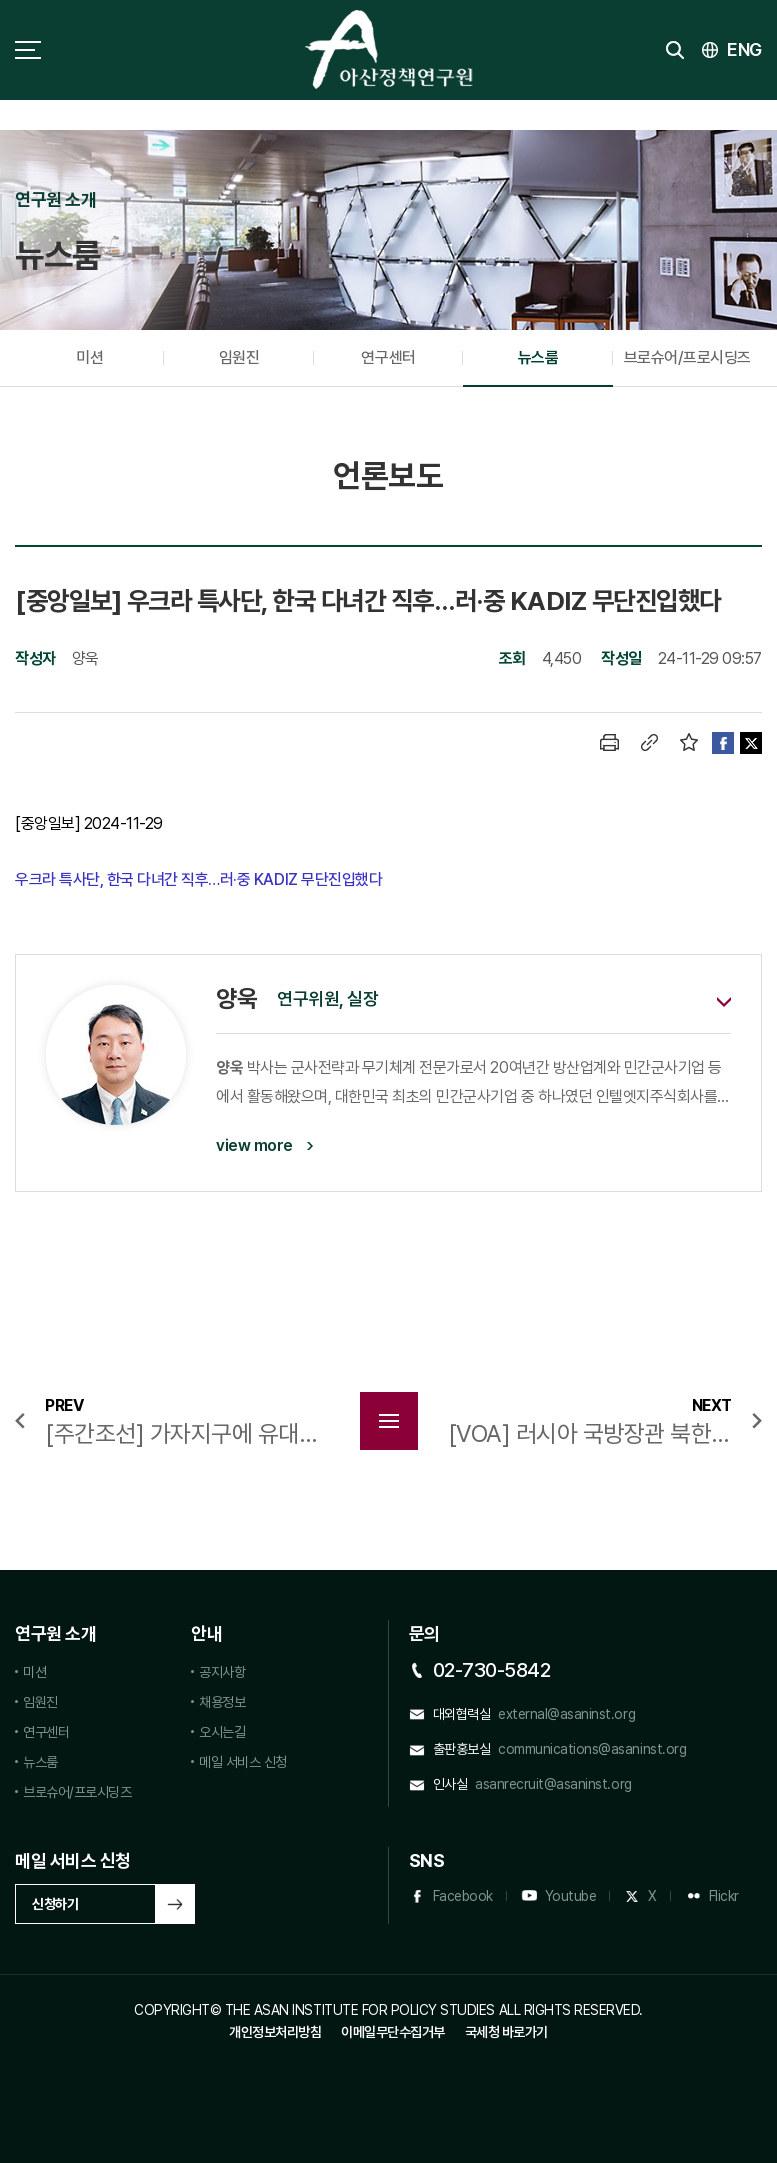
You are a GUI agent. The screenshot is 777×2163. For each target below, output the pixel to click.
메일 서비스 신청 (243, 1762)
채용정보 (222, 1702)
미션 (89, 357)
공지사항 (222, 1672)
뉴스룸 (538, 357)
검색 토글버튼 (675, 50)
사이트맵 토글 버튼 (28, 50)
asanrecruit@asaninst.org (553, 1784)
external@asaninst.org (566, 1714)
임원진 (239, 357)
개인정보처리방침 (275, 2032)
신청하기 (55, 1904)
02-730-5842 (492, 1670)
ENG (744, 49)
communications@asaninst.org (592, 1749)
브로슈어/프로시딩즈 (687, 357)
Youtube (571, 1896)
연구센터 (388, 357)
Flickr (724, 1896)
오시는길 (222, 1732)
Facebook (463, 1896)
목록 (389, 1421)
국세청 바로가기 (506, 2032)
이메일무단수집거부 (393, 2032)
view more (254, 1145)
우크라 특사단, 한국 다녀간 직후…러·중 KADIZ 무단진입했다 (200, 879)
